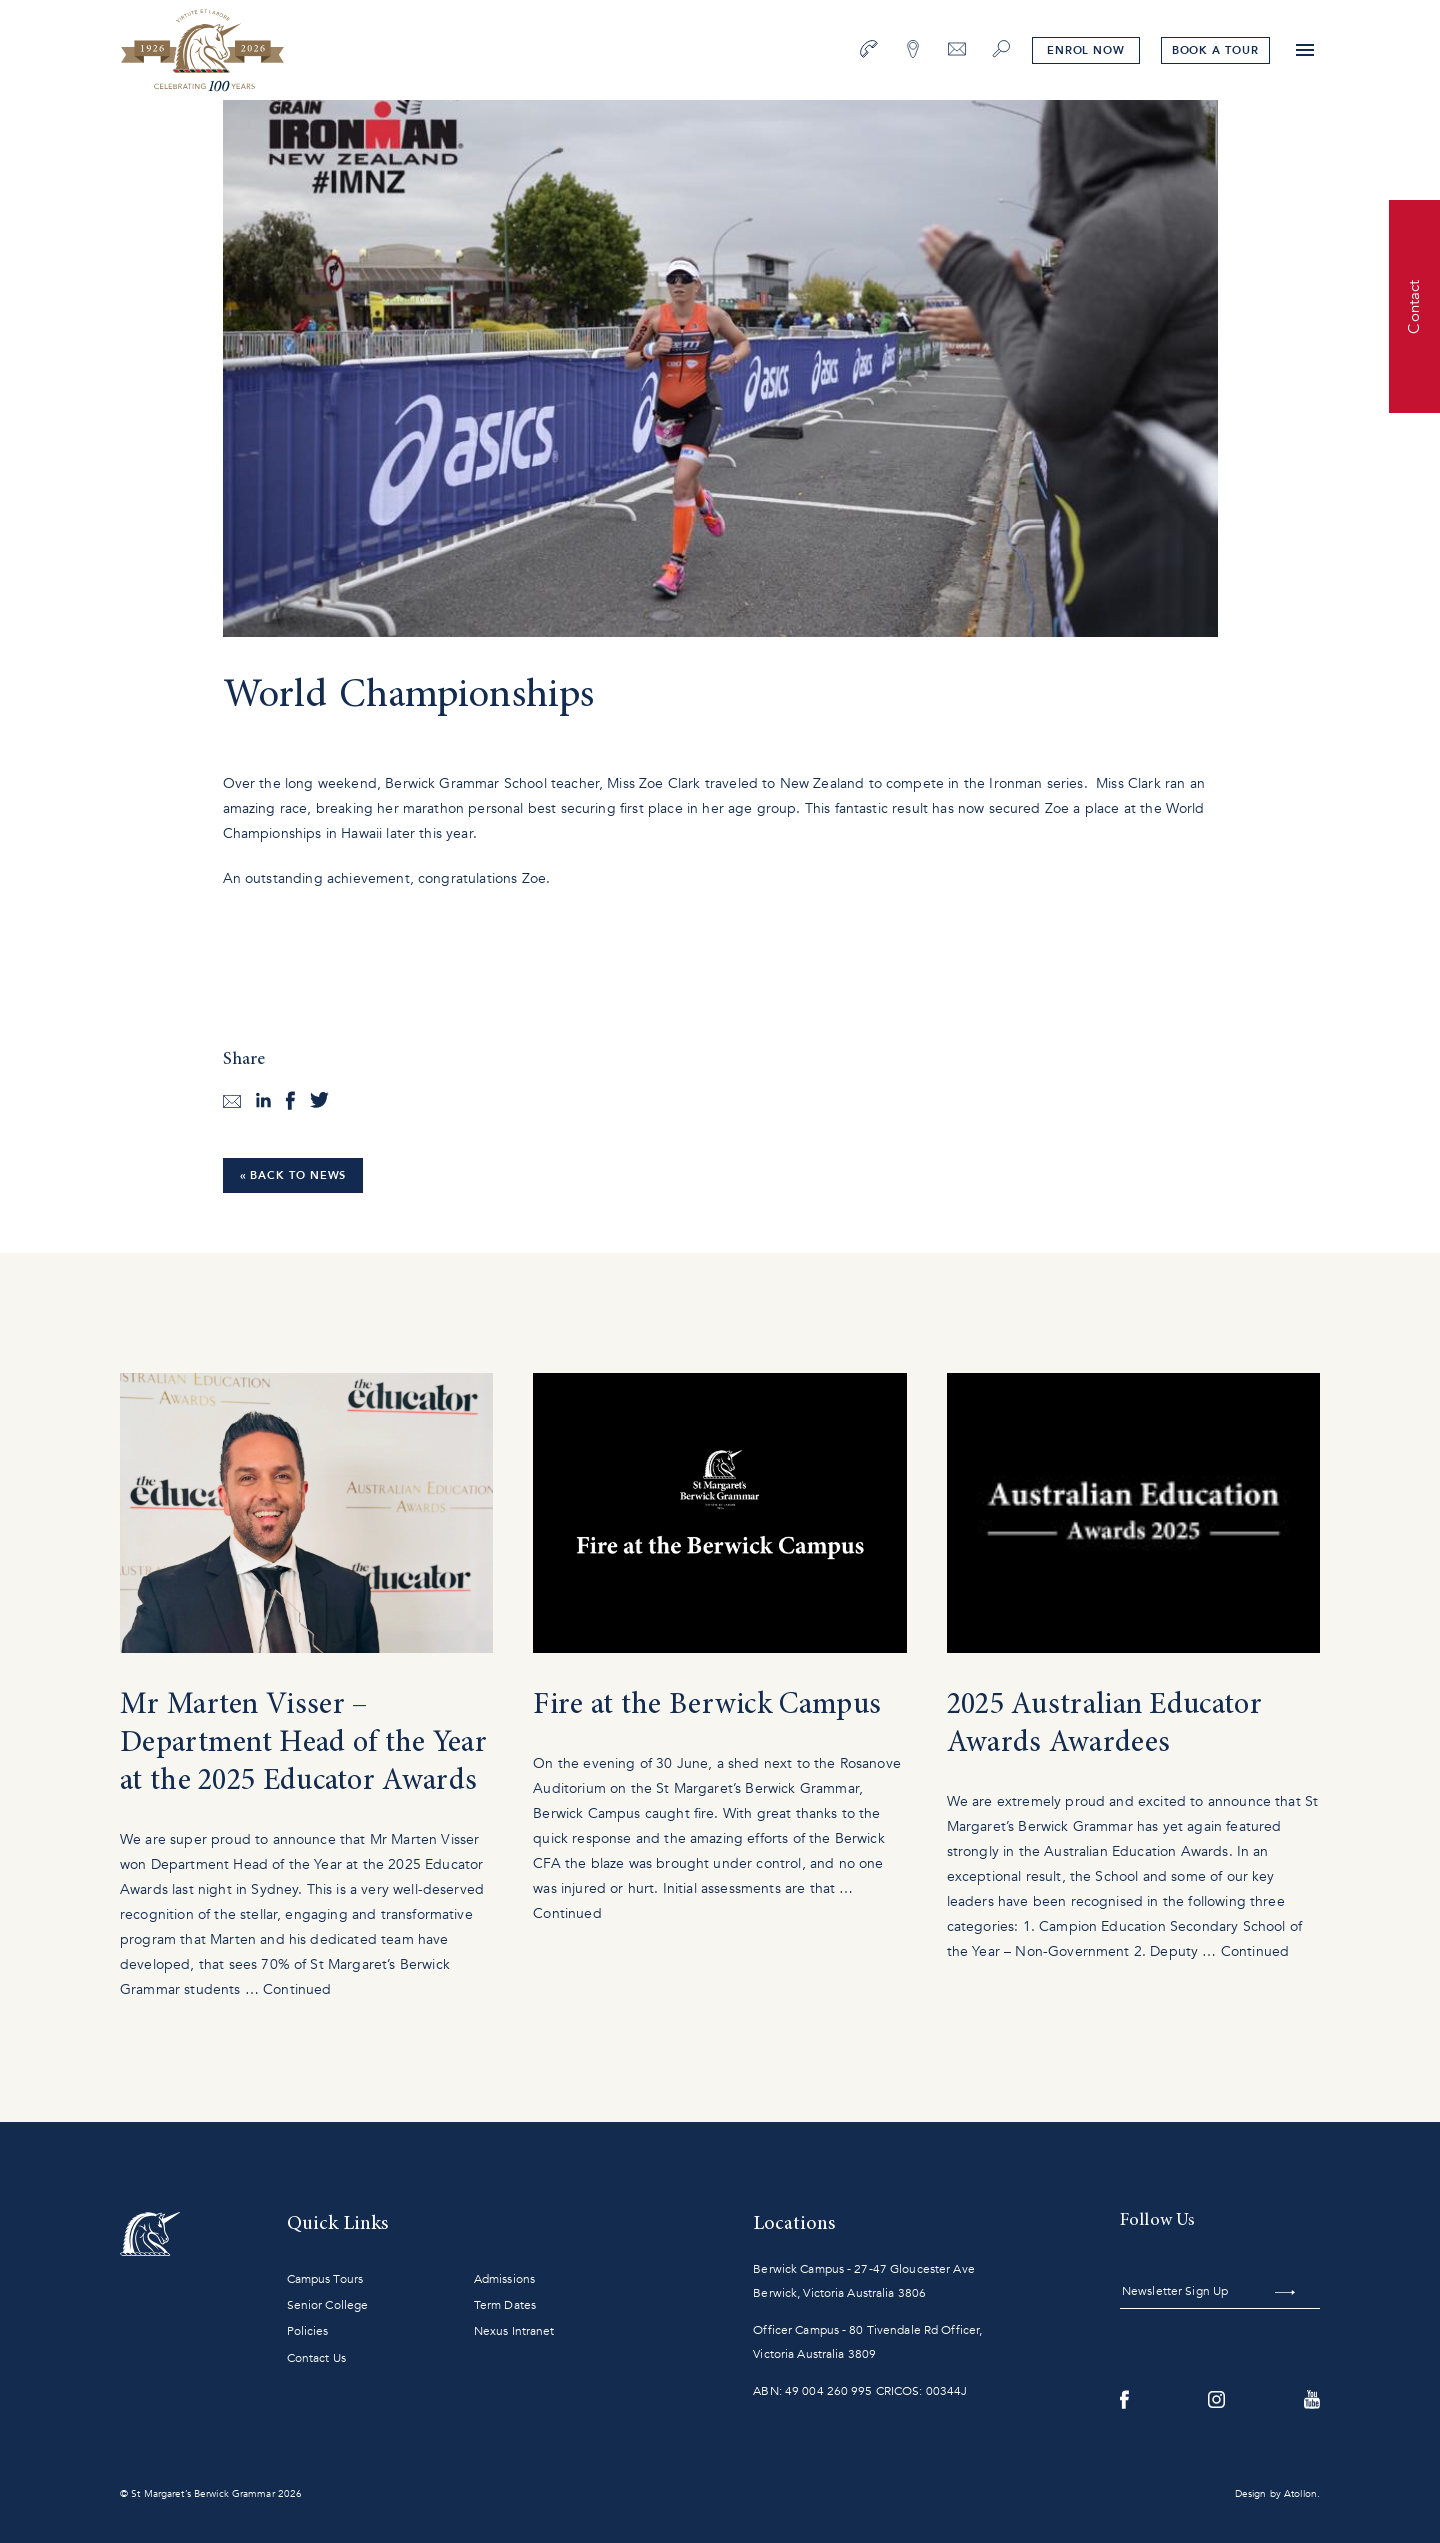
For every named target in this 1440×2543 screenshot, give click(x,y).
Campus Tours (325, 2279)
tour (1214, 50)
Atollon (1300, 2494)
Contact (1414, 306)
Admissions (504, 2279)
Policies (308, 2331)
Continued (297, 1989)
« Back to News (293, 1175)
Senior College (328, 2305)
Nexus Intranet (514, 2331)
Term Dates (505, 2305)
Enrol (1085, 50)
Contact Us (316, 2358)
